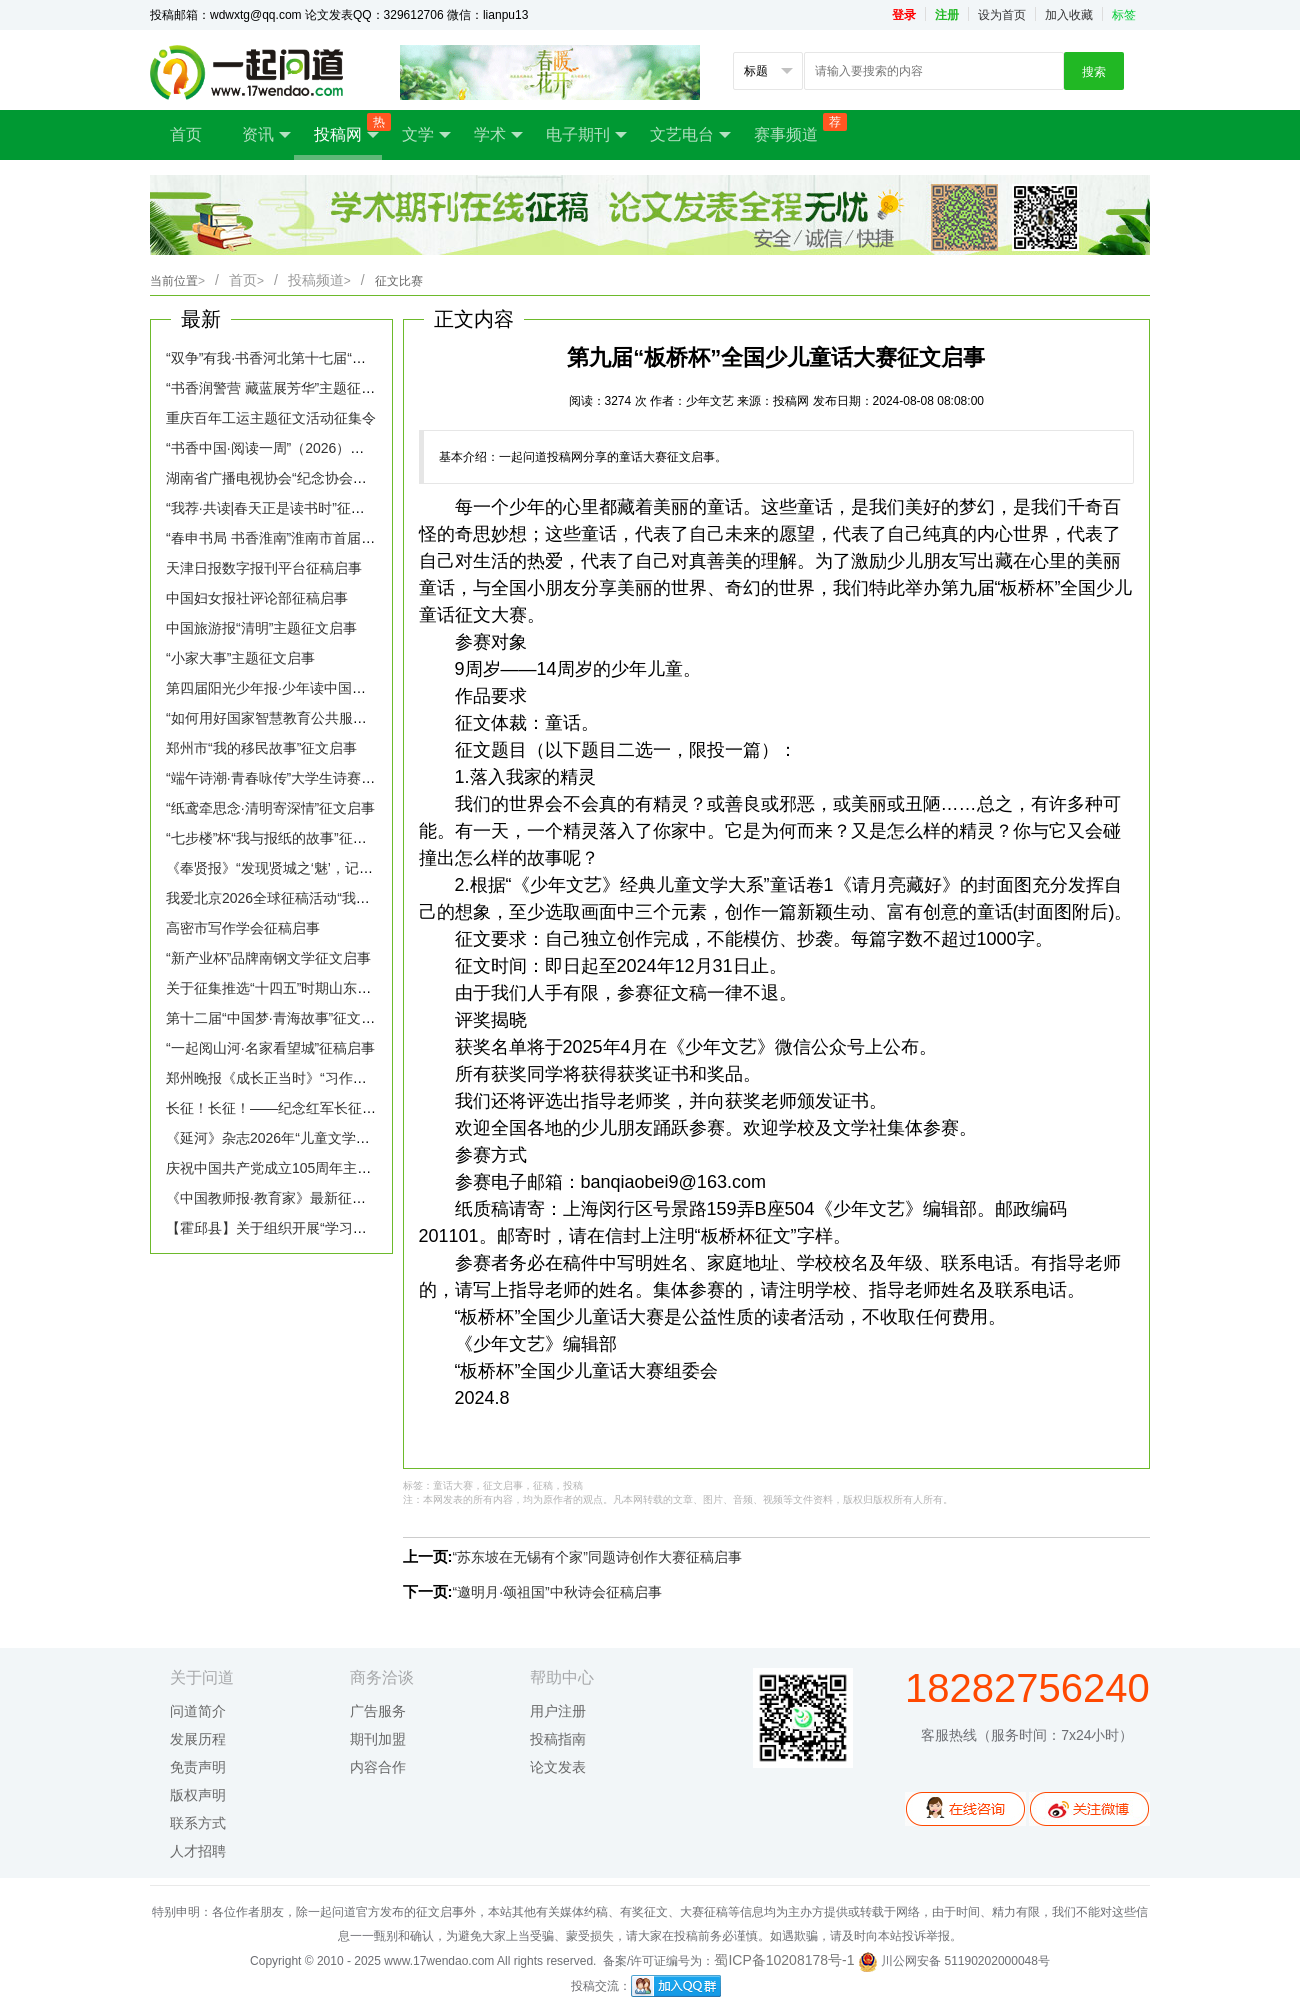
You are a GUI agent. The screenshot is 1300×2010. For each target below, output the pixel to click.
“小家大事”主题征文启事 (240, 658)
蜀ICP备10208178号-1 (784, 1960)
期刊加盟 (378, 1739)
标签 (1124, 15)
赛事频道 (796, 128)
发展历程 (198, 1739)
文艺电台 (690, 135)
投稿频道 (319, 280)
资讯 (266, 135)
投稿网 (348, 128)
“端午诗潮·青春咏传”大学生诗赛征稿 (277, 778)
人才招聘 (198, 1851)
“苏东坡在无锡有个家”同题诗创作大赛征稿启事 (597, 1557)
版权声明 (198, 1795)
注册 (947, 15)
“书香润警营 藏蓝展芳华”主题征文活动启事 (298, 388)
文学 (426, 135)
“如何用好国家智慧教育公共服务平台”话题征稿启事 (324, 718)
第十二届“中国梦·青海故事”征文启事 (277, 1018)
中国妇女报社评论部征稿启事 (257, 598)
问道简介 (198, 1711)
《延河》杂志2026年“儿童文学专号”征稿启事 (305, 1138)
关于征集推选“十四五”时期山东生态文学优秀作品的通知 (338, 988)
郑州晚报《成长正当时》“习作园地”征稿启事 (303, 1078)
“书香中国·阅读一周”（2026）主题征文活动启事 (314, 448)
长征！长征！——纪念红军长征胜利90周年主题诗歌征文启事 (356, 1108)
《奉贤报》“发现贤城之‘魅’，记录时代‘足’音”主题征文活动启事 (359, 868)
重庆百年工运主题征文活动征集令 (271, 418)
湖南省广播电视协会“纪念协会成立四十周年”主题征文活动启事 (359, 478)
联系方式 (198, 1823)
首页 (186, 134)
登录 (904, 15)
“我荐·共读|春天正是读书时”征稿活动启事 (293, 508)
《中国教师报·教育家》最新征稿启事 (280, 1198)
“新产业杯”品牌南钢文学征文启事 (268, 958)
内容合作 (378, 1767)
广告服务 (378, 1711)
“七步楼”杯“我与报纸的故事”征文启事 (280, 838)
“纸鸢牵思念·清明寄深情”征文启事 (270, 808)
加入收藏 (1069, 15)
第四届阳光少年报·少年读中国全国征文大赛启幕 (315, 688)
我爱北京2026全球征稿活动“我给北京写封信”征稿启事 (333, 898)
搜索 (1094, 72)
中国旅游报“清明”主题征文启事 (261, 628)
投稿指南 (558, 1739)
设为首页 (1002, 15)
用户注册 (558, 1711)
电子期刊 (586, 135)
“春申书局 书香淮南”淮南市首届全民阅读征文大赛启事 (333, 538)
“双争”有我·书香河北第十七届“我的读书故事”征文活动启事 (345, 358)
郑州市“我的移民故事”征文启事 (261, 748)
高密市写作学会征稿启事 (243, 928)
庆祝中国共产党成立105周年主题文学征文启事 (310, 1168)
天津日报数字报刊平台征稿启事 (264, 568)
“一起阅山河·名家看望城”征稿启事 (270, 1048)
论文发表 (558, 1767)
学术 (498, 135)
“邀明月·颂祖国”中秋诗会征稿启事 (557, 1592)
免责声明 (198, 1767)
